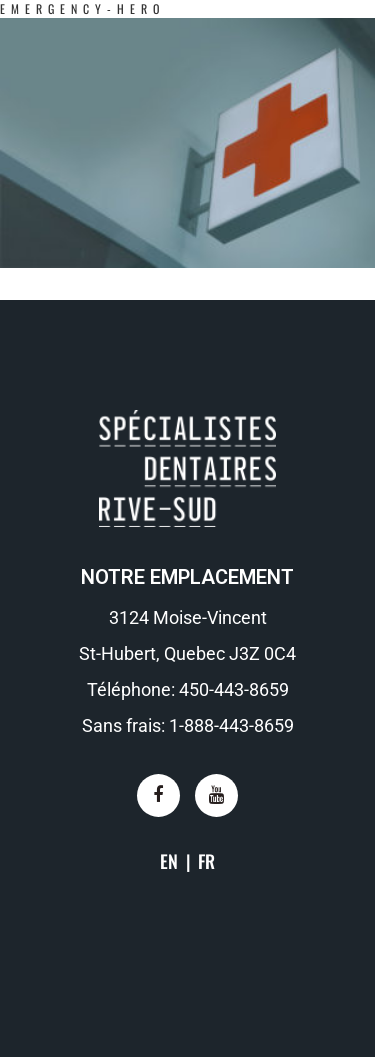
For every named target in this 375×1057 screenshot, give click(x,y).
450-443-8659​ (234, 689)
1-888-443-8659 (231, 725)
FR (206, 861)
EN (169, 861)
